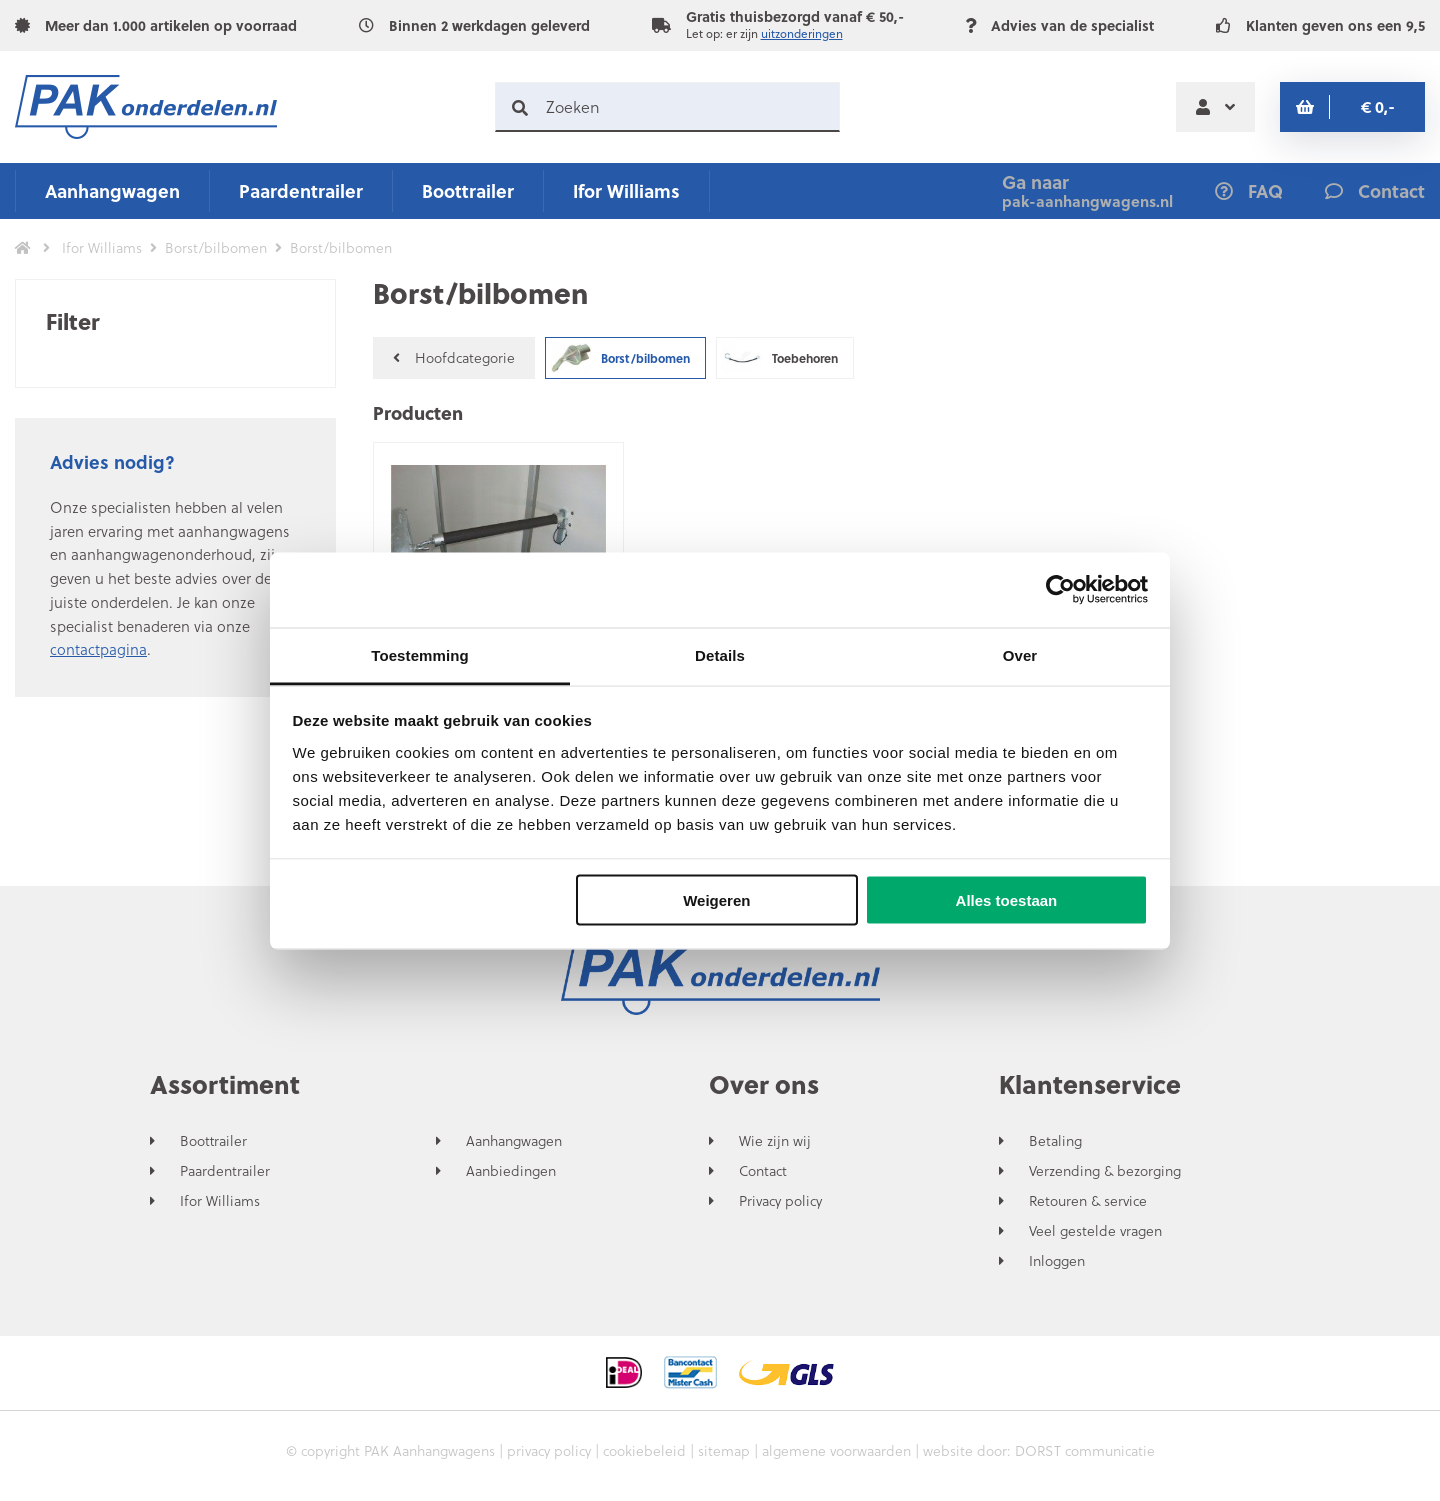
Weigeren (716, 900)
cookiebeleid (644, 1450)
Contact (763, 1171)
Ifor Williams (626, 190)
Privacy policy (780, 1201)
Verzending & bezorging (1105, 1171)
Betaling (1055, 1141)
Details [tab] (720, 654)
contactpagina (98, 649)
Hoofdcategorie (454, 357)
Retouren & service (1088, 1201)
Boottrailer (468, 190)
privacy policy (549, 1450)
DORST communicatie (1085, 1450)
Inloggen (1057, 1261)
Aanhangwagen (112, 190)
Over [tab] (1020, 654)
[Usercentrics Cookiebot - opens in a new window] (1060, 590)
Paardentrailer (301, 190)
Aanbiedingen (511, 1171)
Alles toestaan (1007, 900)
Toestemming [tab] (420, 654)
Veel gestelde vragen (1095, 1231)
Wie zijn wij (775, 1141)
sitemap (724, 1450)
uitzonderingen (802, 33)
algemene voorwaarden (836, 1450)
